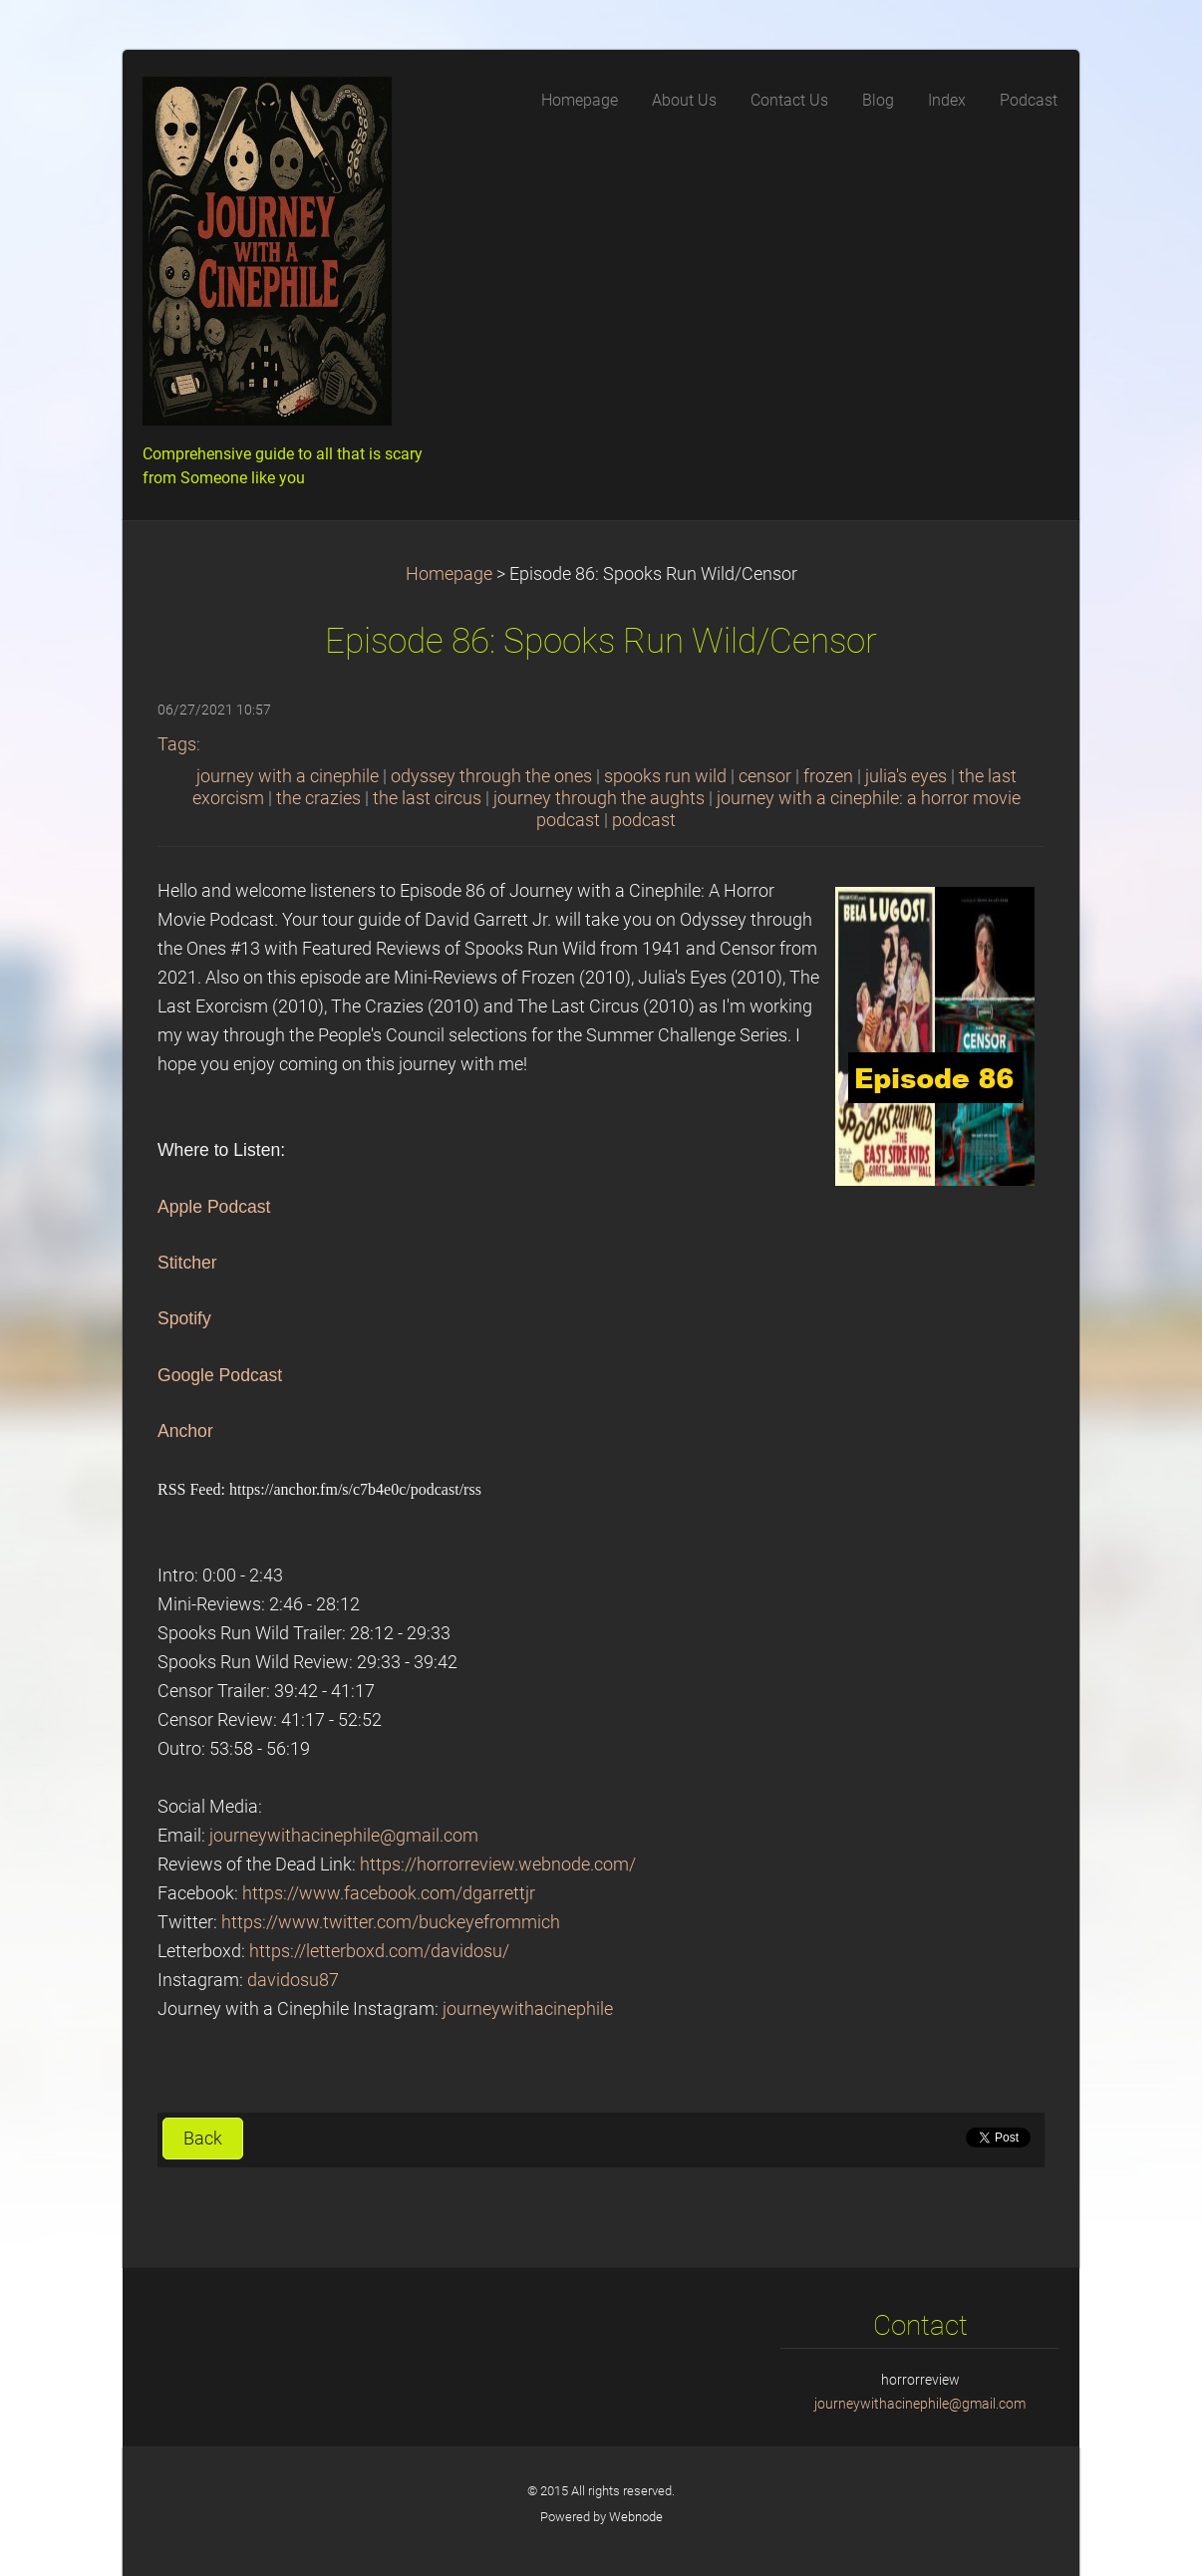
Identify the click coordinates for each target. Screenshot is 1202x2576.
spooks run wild (665, 776)
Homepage (449, 574)
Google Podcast (219, 1375)
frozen (828, 776)
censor (765, 776)
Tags (176, 744)
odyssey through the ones (491, 776)
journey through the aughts (599, 798)
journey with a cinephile (287, 776)
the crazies (318, 798)
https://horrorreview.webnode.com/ (498, 1864)
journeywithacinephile (528, 2009)
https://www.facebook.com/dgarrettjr (388, 1893)
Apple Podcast (213, 1207)
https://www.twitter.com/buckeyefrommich (390, 1922)
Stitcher (187, 1263)
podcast (644, 820)
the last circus (427, 798)
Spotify (184, 1318)
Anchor (185, 1431)
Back (202, 2138)
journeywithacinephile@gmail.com (343, 1836)
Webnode (636, 2516)
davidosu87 (293, 1980)
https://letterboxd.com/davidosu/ (379, 1951)
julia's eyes (906, 776)
